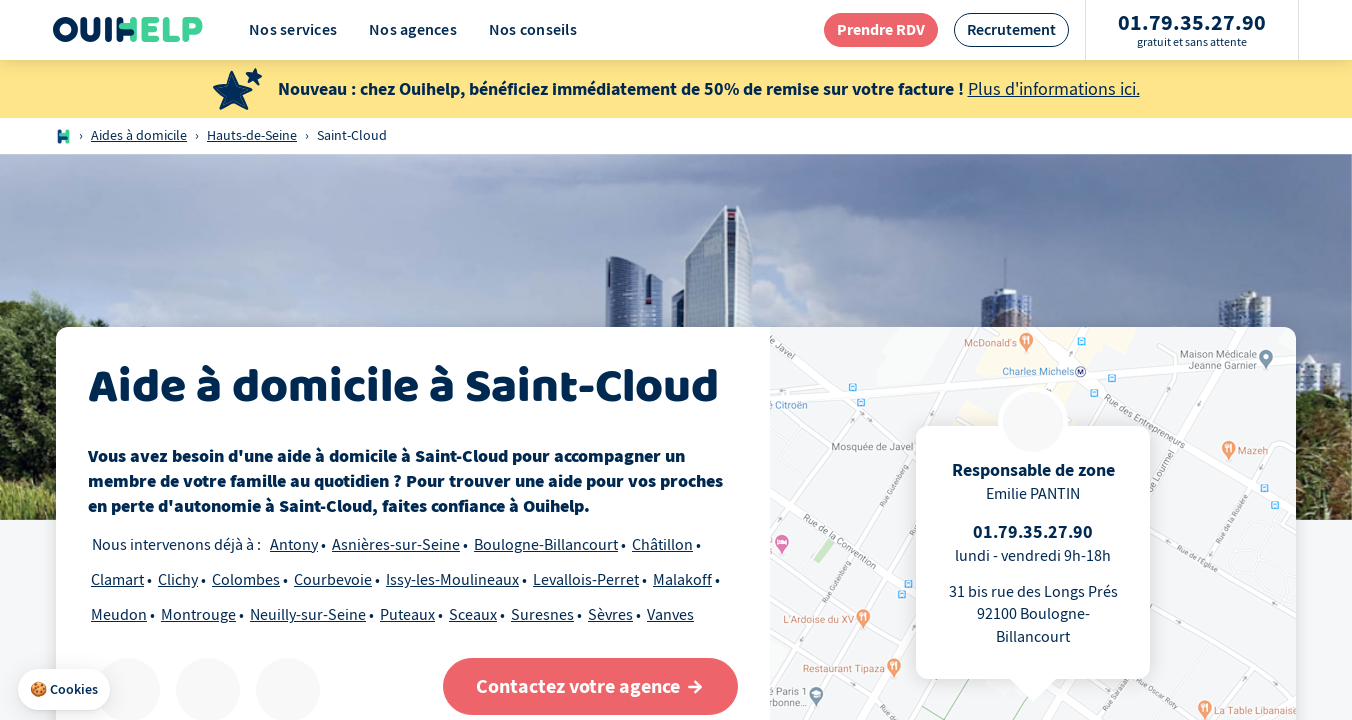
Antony (294, 545)
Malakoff (682, 580)
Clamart (117, 580)
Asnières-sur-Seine (396, 545)
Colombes (246, 580)
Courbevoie (333, 580)
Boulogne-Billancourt (546, 545)
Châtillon (662, 545)
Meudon (119, 615)
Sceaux (473, 615)
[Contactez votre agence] (590, 686)
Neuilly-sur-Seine (308, 615)
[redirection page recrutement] (1011, 29)
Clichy (178, 580)
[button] (64, 690)
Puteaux (407, 615)
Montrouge (198, 615)
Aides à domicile (139, 135)
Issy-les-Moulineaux (452, 580)
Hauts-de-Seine (252, 135)
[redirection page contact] (881, 29)
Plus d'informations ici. (1054, 89)
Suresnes (542, 615)
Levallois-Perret (586, 580)
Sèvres (610, 615)
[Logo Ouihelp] (128, 30)
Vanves (670, 615)
